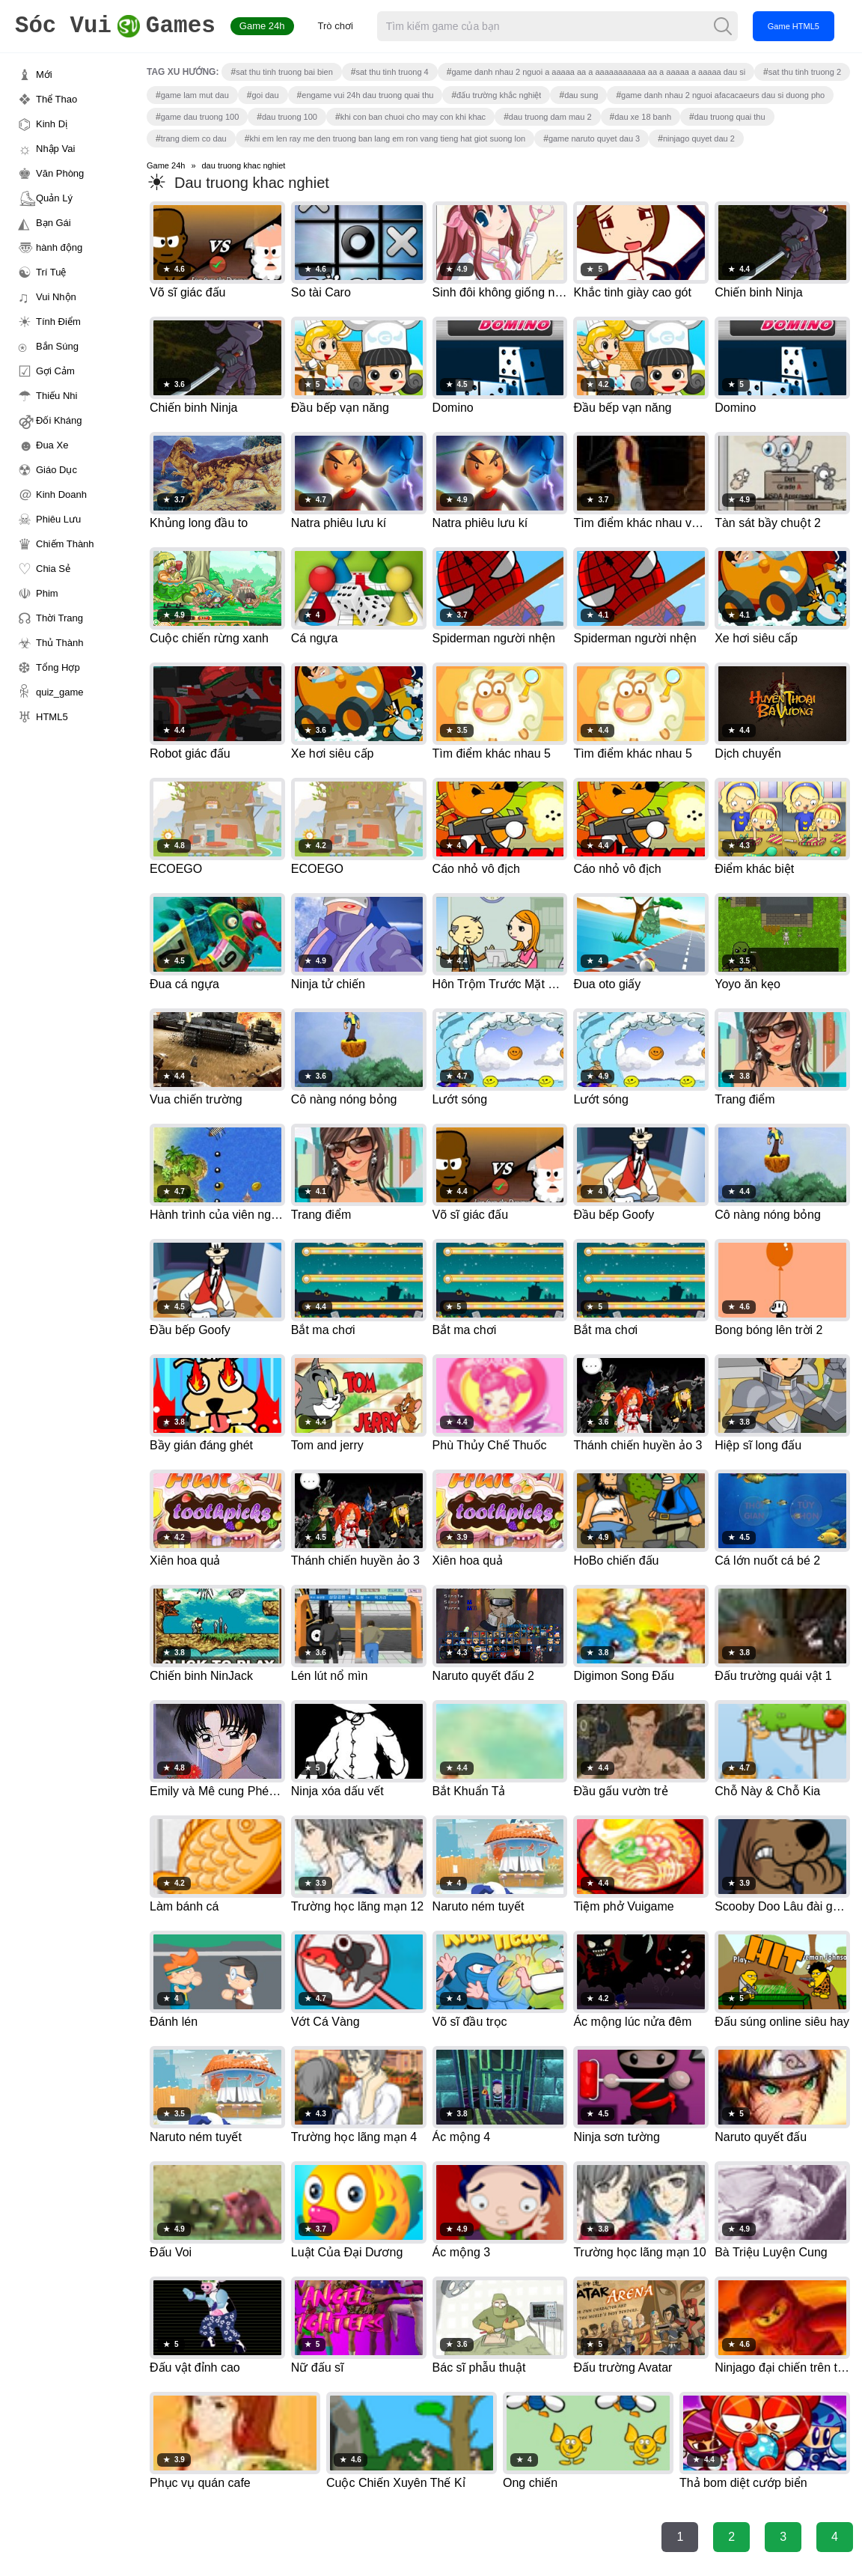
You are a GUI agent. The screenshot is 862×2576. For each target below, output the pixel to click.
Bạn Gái (53, 222)
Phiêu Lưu (58, 519)
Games (115, 26)
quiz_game (60, 692)
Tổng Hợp (58, 667)
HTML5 (52, 716)
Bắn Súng (57, 346)
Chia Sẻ (53, 568)
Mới (44, 74)
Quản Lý (54, 198)
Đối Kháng (59, 420)
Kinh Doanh (61, 494)
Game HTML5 (794, 26)
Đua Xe (52, 445)
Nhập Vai (55, 148)
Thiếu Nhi (56, 395)
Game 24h (263, 25)
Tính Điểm (58, 321)
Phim (47, 593)
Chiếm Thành (65, 543)
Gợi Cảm (55, 371)
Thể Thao (56, 99)
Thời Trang (59, 618)
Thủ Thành (59, 642)
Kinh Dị (51, 124)
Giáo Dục (56, 469)
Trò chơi (336, 25)
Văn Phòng (60, 173)
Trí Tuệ (51, 272)
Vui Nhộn (56, 296)
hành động (59, 247)
